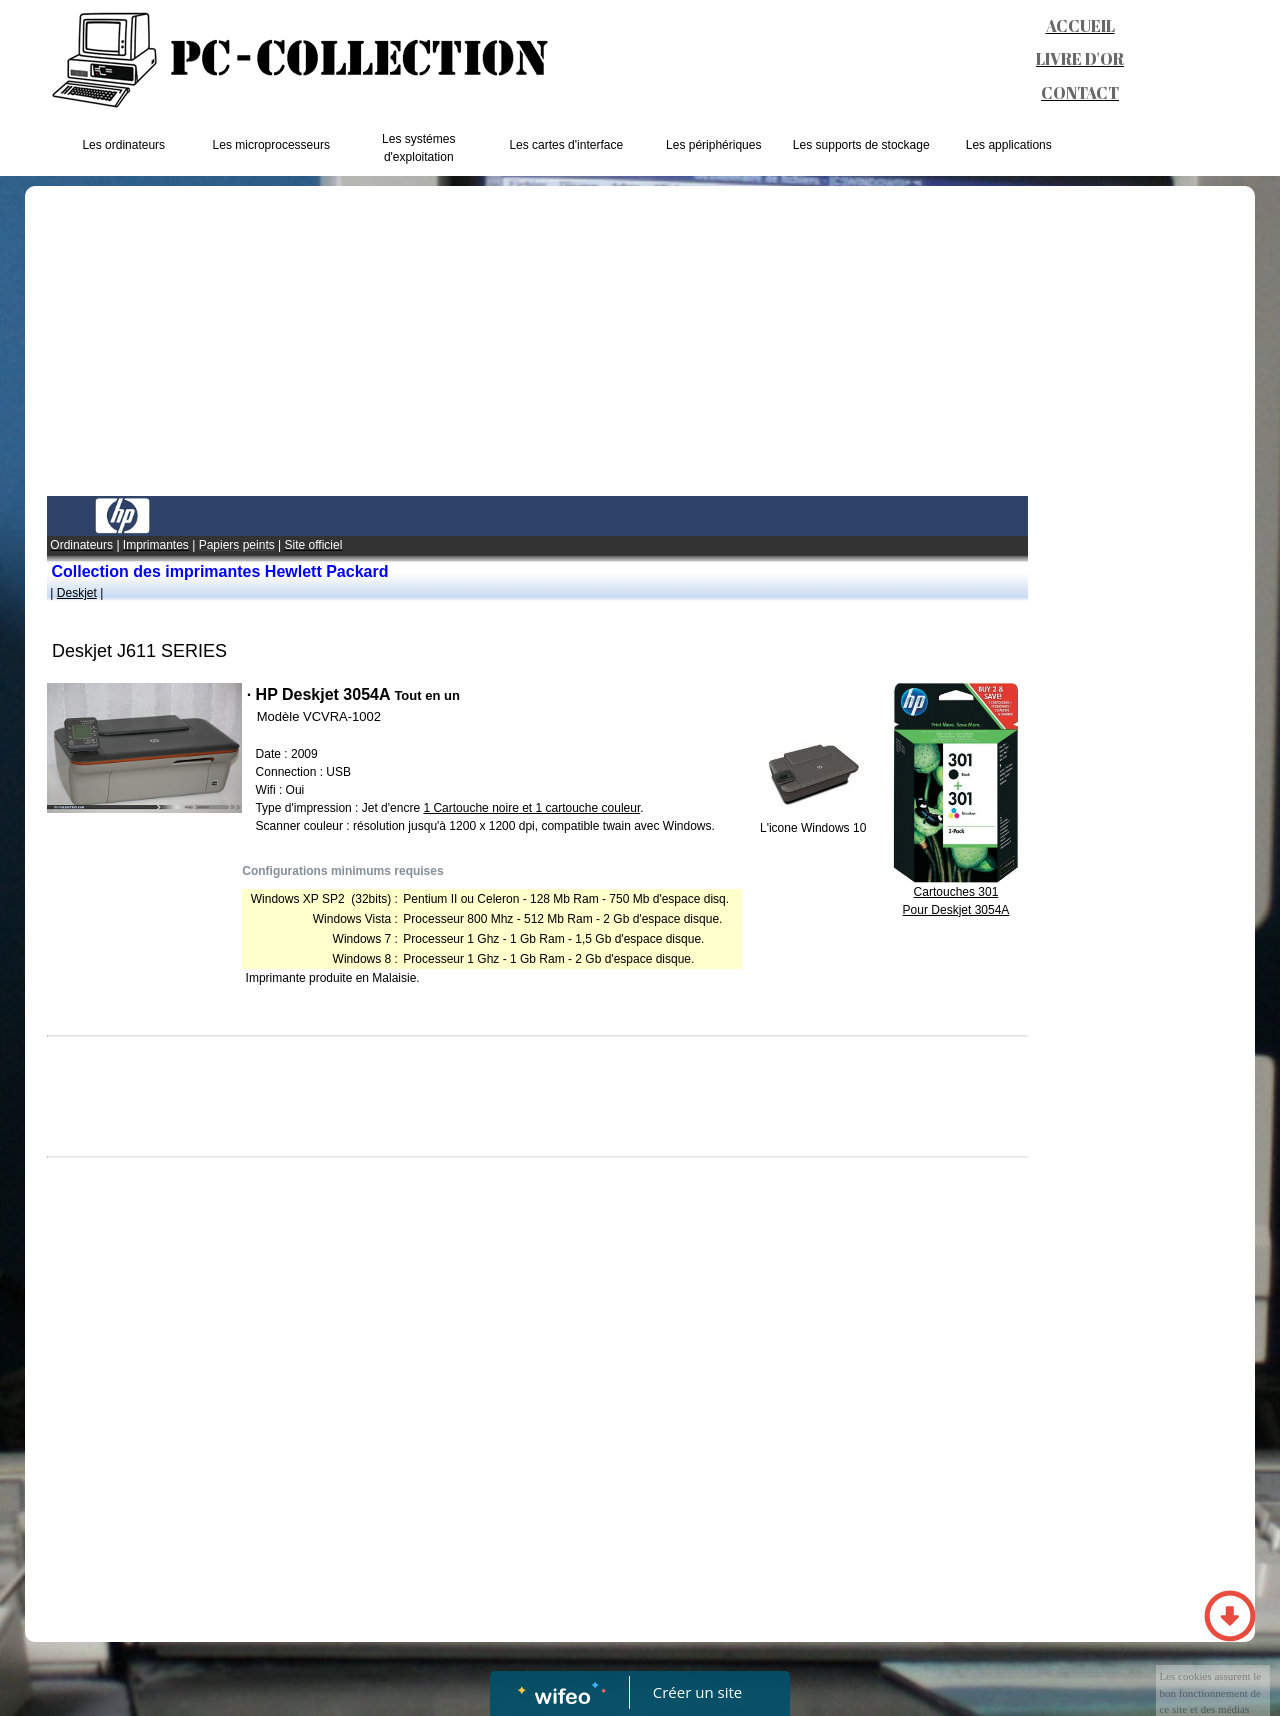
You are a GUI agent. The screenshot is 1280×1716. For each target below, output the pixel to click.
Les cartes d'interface (566, 145)
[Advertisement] (537, 346)
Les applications (1009, 145)
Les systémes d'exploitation (418, 148)
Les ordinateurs (123, 145)
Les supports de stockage (861, 145)
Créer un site (697, 1692)
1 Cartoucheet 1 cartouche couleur (531, 808)
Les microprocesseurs (271, 145)
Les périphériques (713, 145)
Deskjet (77, 593)
